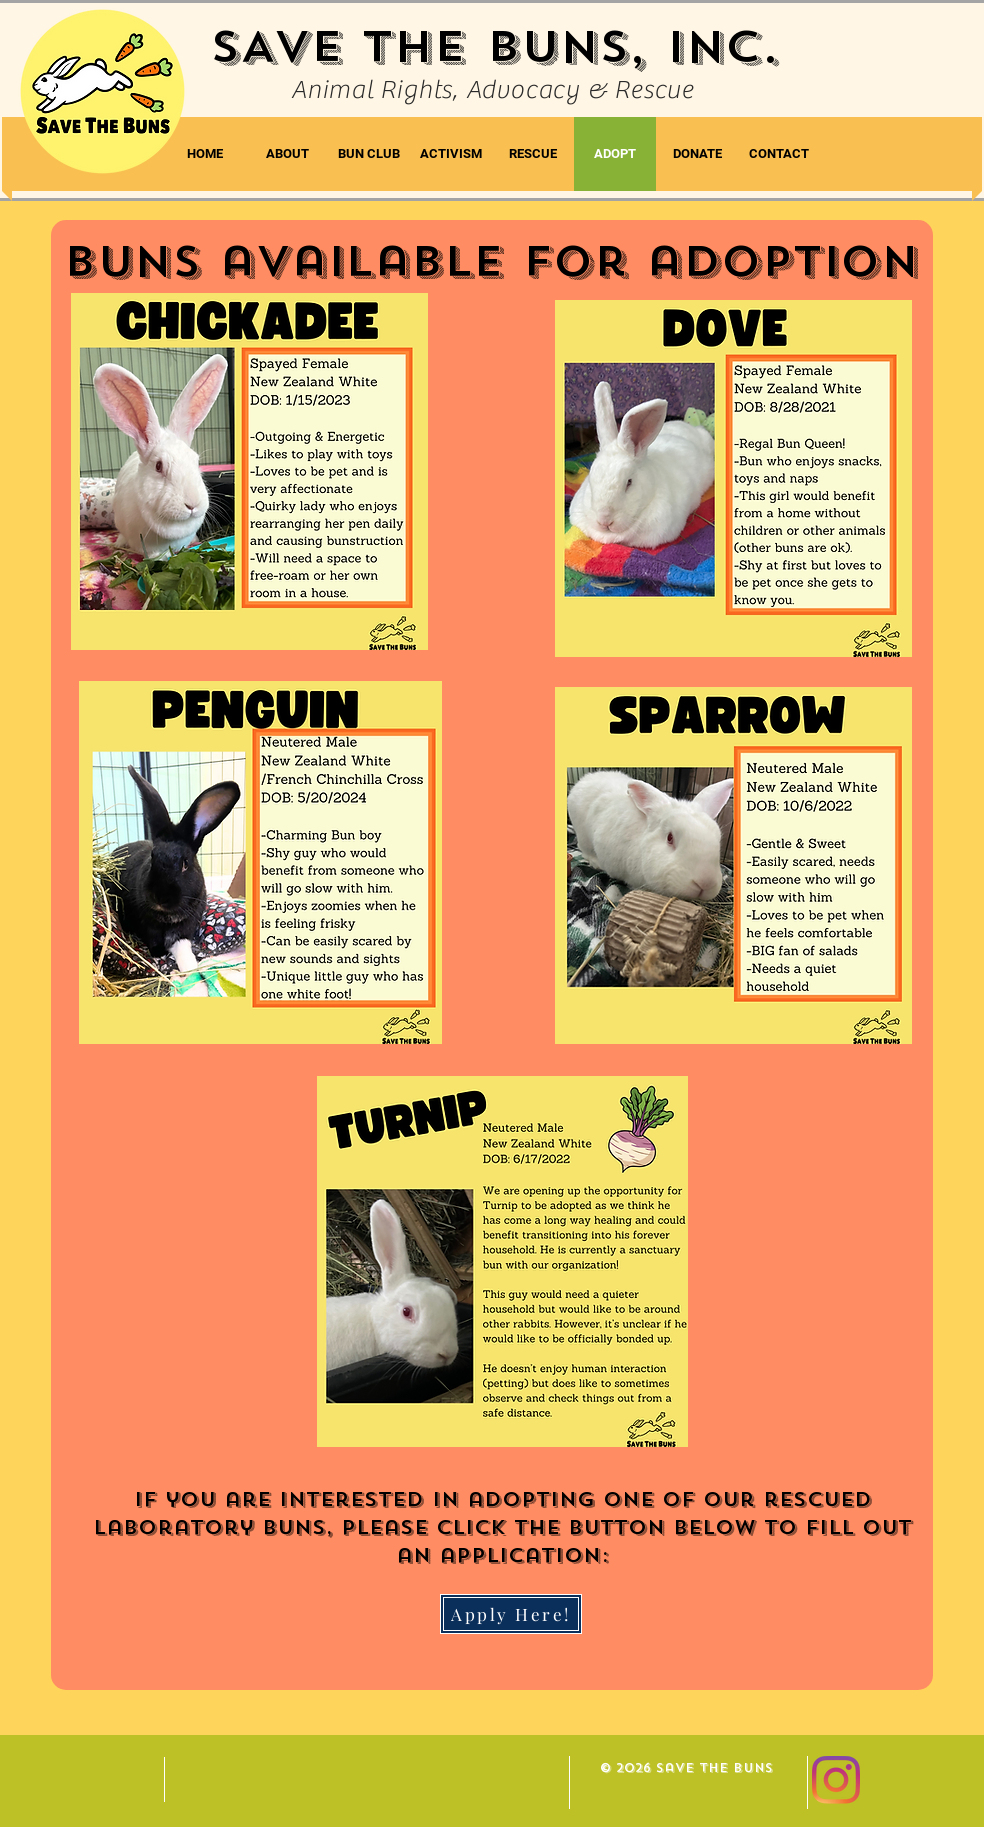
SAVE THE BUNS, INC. (494, 47)
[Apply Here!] (511, 1614)
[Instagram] (836, 1780)
